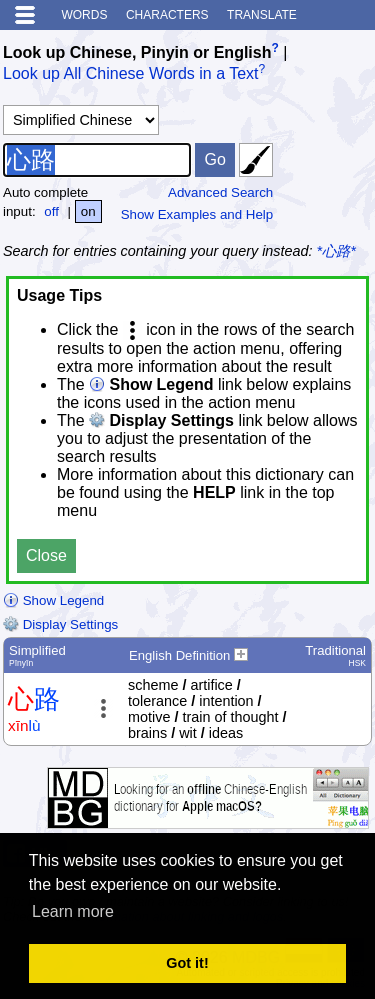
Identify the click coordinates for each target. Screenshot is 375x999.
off (51, 211)
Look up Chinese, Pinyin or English (137, 52)
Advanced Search (220, 192)
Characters (167, 15)
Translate (262, 15)
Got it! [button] (187, 963)
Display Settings (60, 624)
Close (46, 555)
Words (84, 15)
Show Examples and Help (197, 214)
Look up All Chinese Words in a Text (131, 74)
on (88, 211)
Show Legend (53, 600)
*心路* (336, 251)
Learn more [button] (73, 911)
